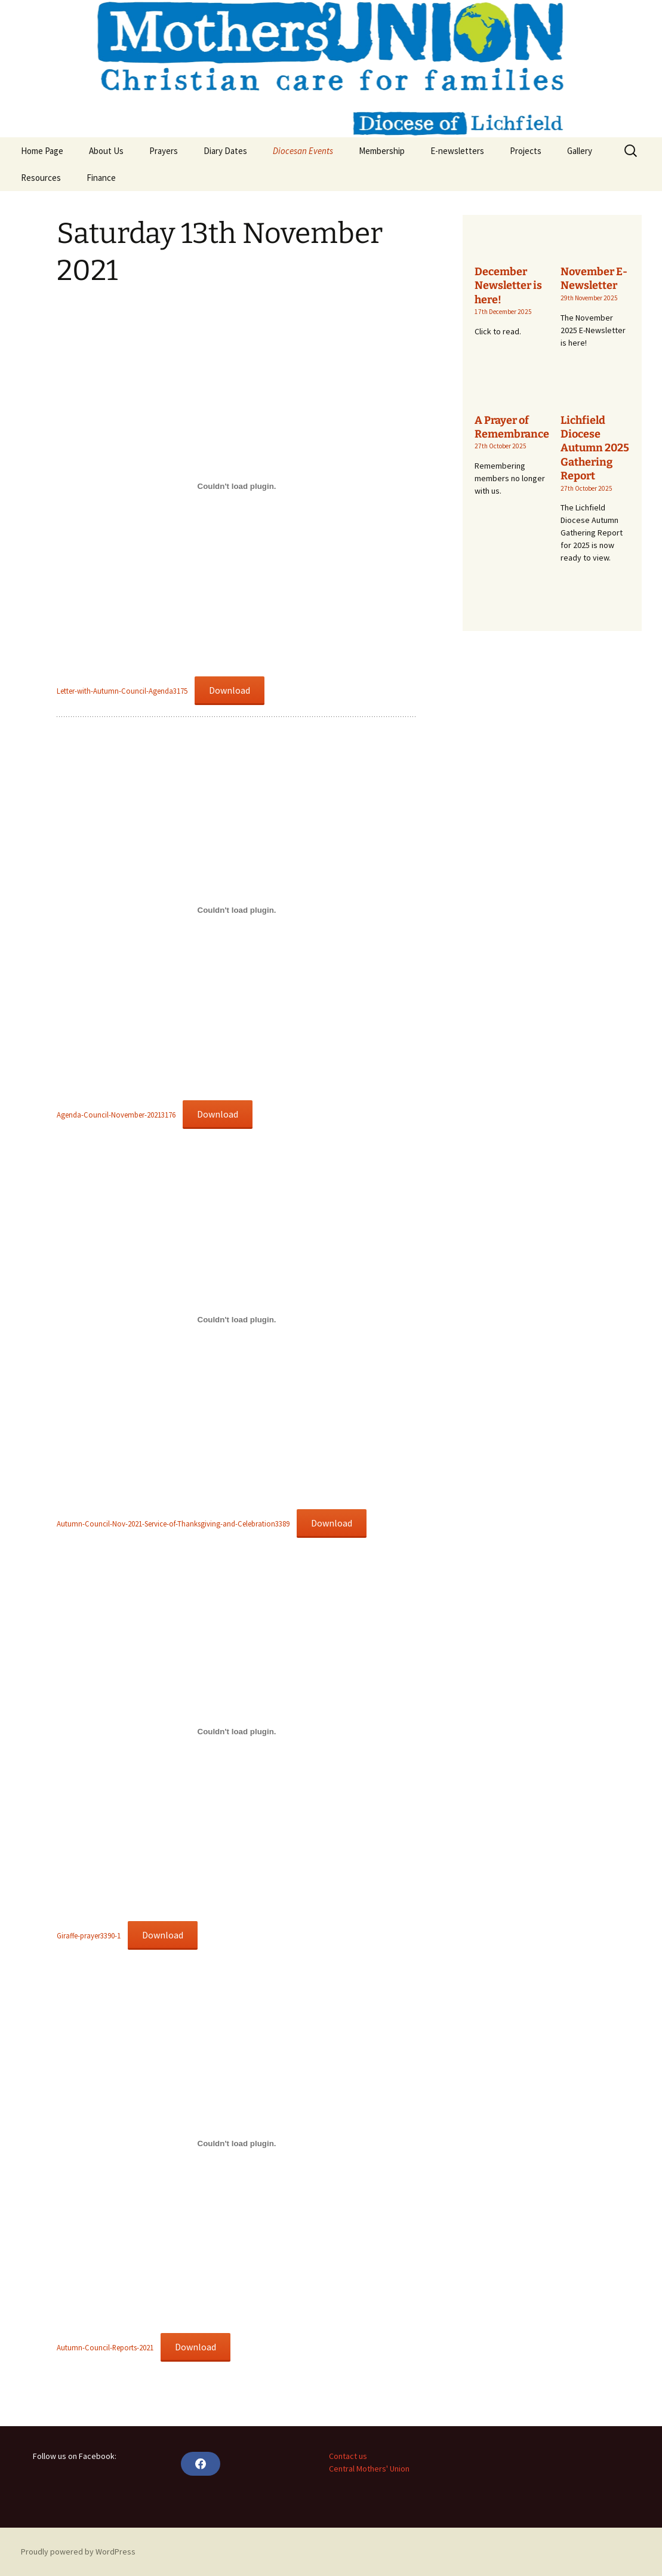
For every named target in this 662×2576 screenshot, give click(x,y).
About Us (106, 150)
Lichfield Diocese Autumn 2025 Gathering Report (595, 448)
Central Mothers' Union (369, 2468)
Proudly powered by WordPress (78, 2551)
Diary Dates (225, 150)
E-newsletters (457, 150)
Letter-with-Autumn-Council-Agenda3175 (122, 690)
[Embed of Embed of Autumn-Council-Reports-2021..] (237, 2143)
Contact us (348, 2456)
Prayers (163, 150)
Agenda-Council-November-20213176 (116, 1114)
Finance (101, 177)
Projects (525, 150)
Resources (41, 177)
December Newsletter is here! (508, 285)
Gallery (579, 150)
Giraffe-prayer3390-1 (89, 1935)
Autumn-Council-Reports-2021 (105, 2347)
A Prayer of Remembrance (512, 427)
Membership (382, 150)
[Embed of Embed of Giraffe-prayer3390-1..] (237, 1731)
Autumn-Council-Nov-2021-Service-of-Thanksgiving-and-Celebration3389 (173, 1523)
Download (229, 690)
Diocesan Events (303, 150)
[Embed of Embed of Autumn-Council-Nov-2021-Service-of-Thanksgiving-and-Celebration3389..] (237, 1319)
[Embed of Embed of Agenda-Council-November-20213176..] (237, 910)
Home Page (42, 150)
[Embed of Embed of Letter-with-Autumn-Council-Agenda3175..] (237, 486)
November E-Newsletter (594, 278)
